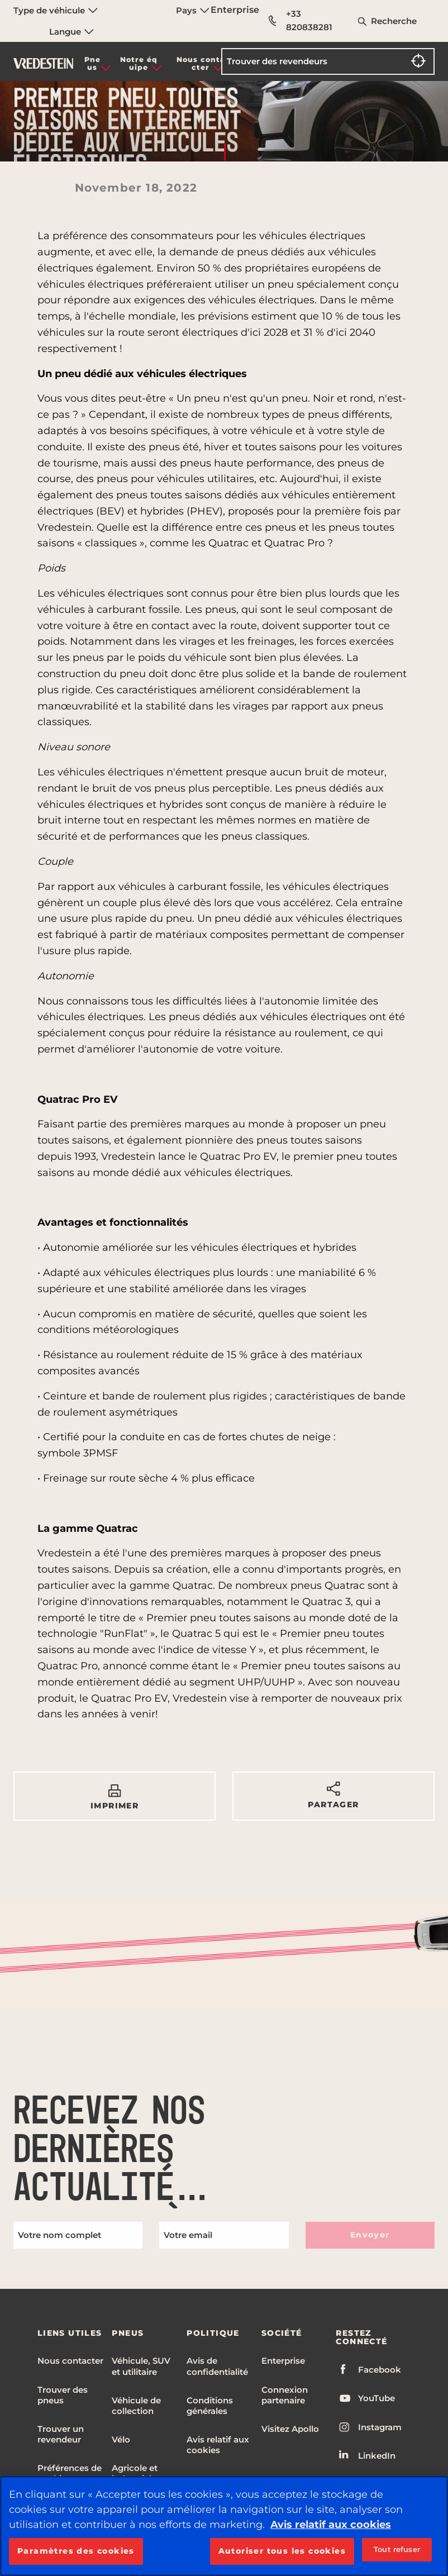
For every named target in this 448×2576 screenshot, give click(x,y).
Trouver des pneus (62, 2395)
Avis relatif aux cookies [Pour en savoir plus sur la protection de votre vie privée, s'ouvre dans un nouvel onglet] (330, 2524)
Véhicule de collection (136, 2405)
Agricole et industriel (135, 2473)
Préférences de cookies (69, 2473)
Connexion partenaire (284, 2395)
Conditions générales (210, 2405)
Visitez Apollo (290, 2428)
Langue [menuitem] (71, 31)
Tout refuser (397, 2549)
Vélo (121, 2439)
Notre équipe (139, 63)
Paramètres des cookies (76, 2551)
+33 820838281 (300, 20)
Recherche (394, 21)
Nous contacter (201, 63)
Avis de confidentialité (217, 2366)
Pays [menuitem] (192, 10)
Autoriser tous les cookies (282, 2551)
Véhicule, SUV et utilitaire (141, 2366)
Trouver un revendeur (60, 2434)
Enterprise (235, 9)
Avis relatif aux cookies (218, 2444)
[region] (224, 2526)
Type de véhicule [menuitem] (55, 10)
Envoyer (370, 2235)
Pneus (92, 63)
